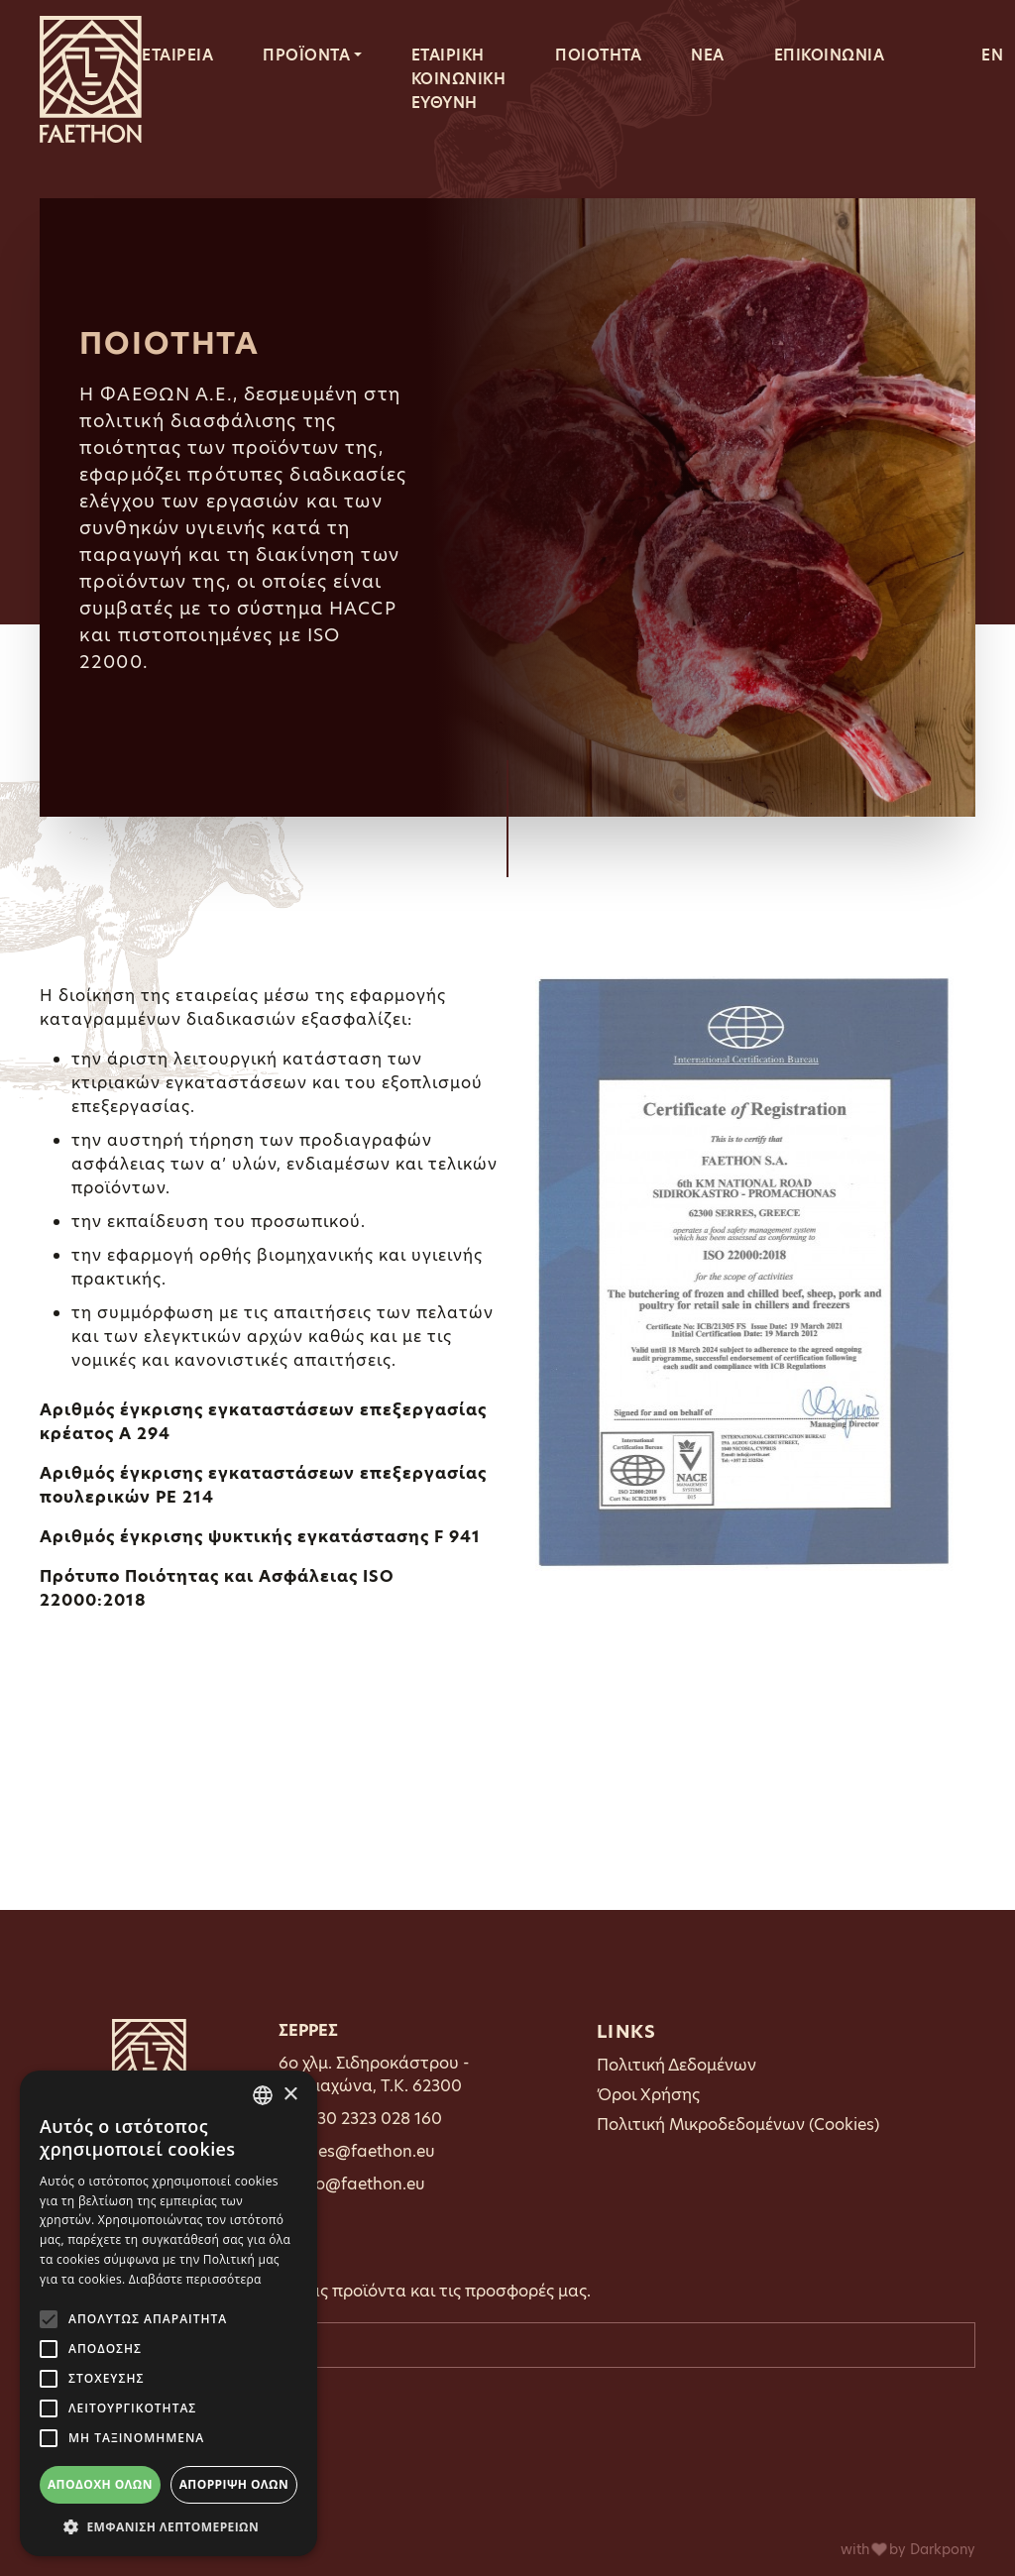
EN (992, 55)
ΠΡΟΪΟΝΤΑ (306, 55)
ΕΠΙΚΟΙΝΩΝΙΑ (829, 55)
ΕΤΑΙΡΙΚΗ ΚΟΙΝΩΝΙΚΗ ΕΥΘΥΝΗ (459, 79)
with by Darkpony (908, 2549)
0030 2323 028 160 (368, 2118)
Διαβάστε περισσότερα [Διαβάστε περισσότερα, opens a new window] (195, 2279)
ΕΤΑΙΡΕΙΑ (177, 55)
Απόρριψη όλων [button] (233, 2484)
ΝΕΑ (708, 55)
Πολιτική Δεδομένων (676, 2065)
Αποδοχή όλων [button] (100, 2484)
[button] (168, 2526)
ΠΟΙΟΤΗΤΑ (598, 55)
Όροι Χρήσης (648, 2094)
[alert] (168, 2313)
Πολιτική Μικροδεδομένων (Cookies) (738, 2124)
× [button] (289, 2094)
